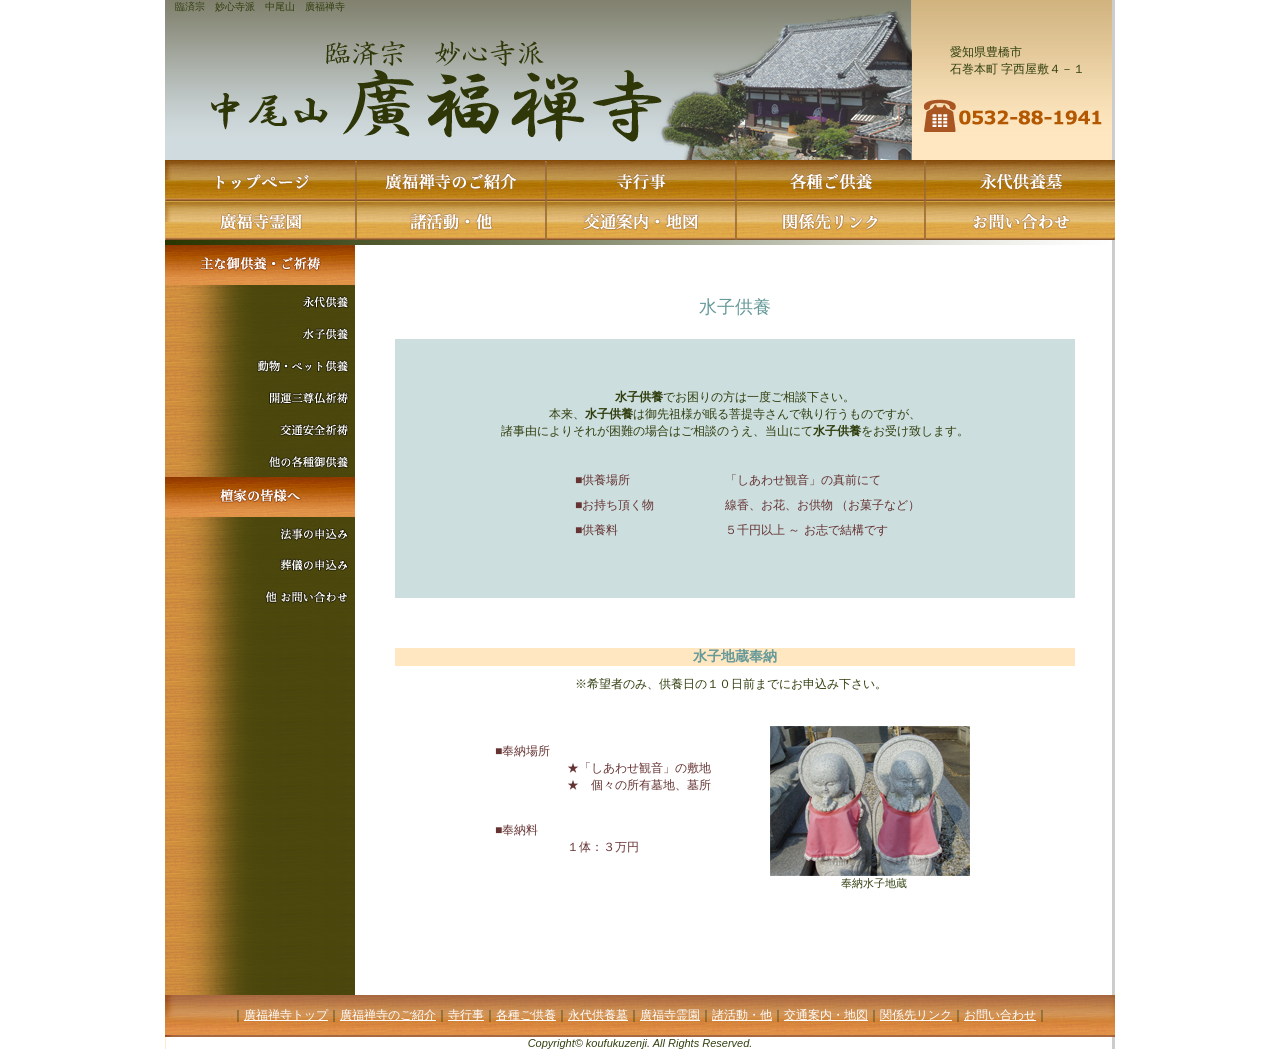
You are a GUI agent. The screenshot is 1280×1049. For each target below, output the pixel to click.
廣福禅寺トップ (286, 1015)
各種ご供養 (526, 1015)
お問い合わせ (1000, 1015)
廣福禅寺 (325, 6)
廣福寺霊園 (670, 1015)
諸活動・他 (742, 1015)
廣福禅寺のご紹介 (388, 1015)
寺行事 (466, 1015)
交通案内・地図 (826, 1015)
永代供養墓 (598, 1015)
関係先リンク (916, 1015)
